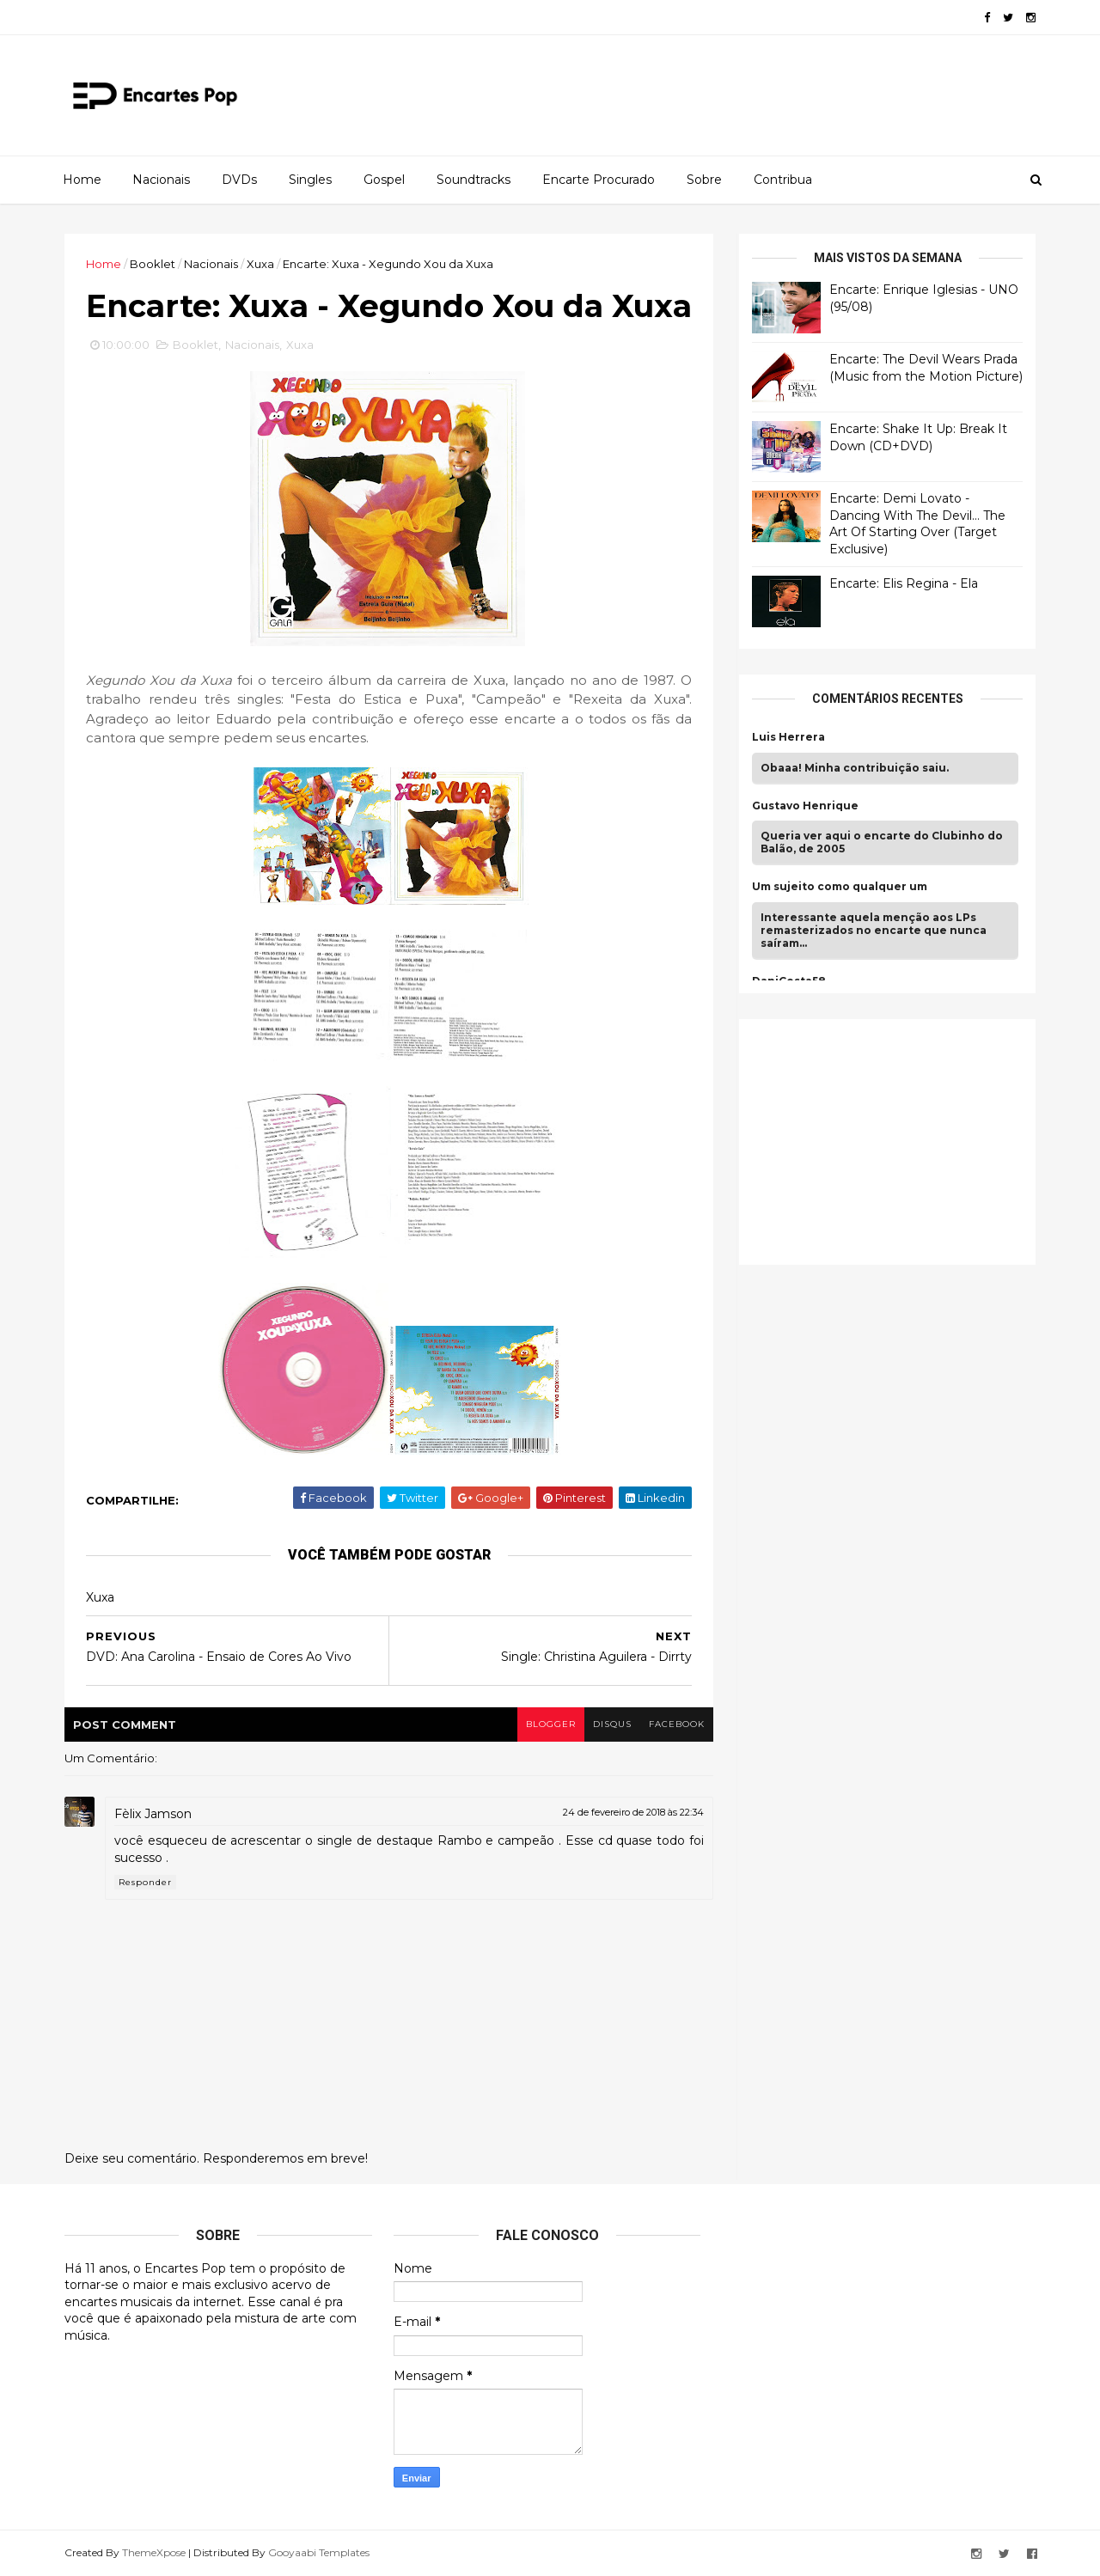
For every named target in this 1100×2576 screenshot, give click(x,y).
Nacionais (161, 179)
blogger (551, 1724)
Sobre (704, 179)
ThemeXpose (154, 2552)
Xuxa (260, 264)
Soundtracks (473, 179)
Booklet (152, 264)
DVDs (239, 179)
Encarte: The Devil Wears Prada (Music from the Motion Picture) (926, 367)
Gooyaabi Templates (319, 2552)
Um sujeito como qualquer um (839, 887)
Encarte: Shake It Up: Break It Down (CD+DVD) (918, 437)
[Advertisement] (881, 1139)
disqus (612, 1724)
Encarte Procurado (598, 179)
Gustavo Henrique (805, 806)
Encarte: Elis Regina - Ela (903, 583)
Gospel (384, 179)
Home (82, 179)
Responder (145, 1882)
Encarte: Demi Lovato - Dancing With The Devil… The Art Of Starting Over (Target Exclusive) (917, 524)
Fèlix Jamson (153, 1814)
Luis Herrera (788, 737)
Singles (310, 179)
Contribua (783, 179)
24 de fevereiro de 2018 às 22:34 (633, 1812)
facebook (677, 1724)
